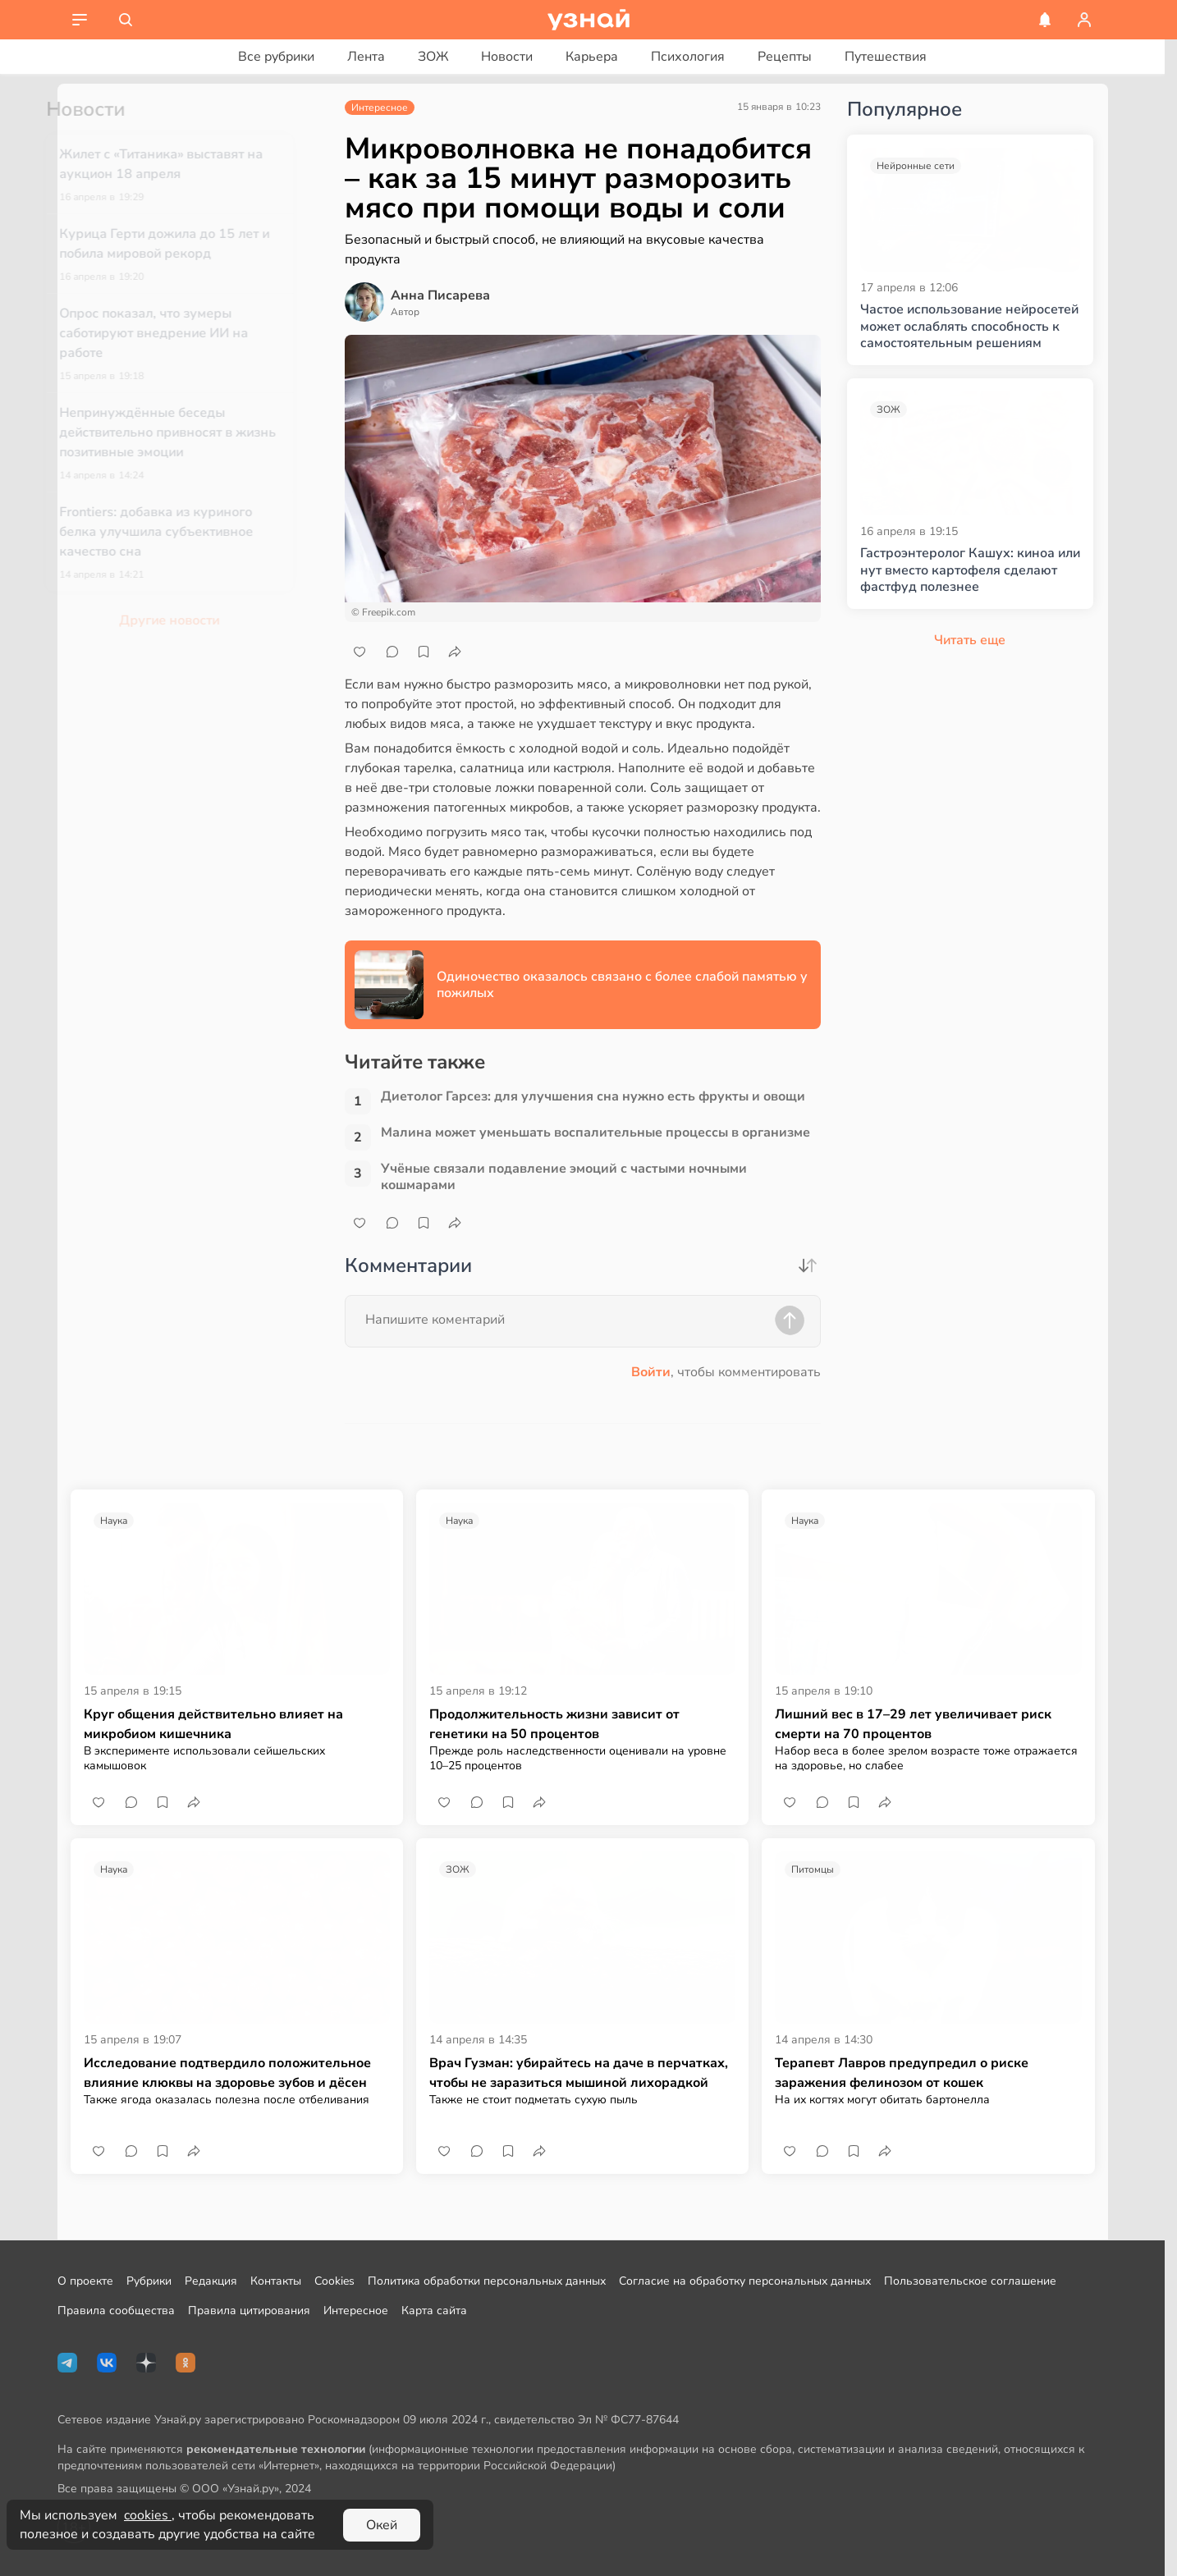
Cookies (334, 2281)
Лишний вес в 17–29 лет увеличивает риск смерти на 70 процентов (913, 1724)
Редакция (211, 2281)
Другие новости (195, 620)
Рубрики (149, 2281)
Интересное (355, 2310)
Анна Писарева (440, 295)
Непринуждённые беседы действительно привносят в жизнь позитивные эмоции (193, 432)
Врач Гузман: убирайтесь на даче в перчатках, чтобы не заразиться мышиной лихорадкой (578, 2073)
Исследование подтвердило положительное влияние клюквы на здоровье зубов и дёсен (227, 2073)
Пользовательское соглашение (970, 2281)
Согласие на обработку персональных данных (745, 2281)
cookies (148, 2515)
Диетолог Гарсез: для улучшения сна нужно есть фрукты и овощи (593, 1096)
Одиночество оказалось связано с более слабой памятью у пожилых (622, 984)
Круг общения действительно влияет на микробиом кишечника (213, 1724)
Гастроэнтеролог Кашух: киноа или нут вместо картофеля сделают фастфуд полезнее (970, 570)
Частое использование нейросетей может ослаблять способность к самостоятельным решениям (969, 326)
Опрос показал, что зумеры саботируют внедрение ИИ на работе (179, 333)
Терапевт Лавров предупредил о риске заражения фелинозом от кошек (901, 2073)
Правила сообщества (116, 2310)
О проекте (85, 2281)
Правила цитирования (249, 2310)
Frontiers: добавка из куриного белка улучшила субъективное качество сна (182, 531)
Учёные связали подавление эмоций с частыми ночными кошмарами (564, 1176)
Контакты (275, 2281)
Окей (381, 2525)
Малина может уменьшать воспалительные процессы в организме (595, 1133)
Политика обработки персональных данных (487, 2281)
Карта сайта (434, 2310)
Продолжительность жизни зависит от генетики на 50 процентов (554, 1724)
